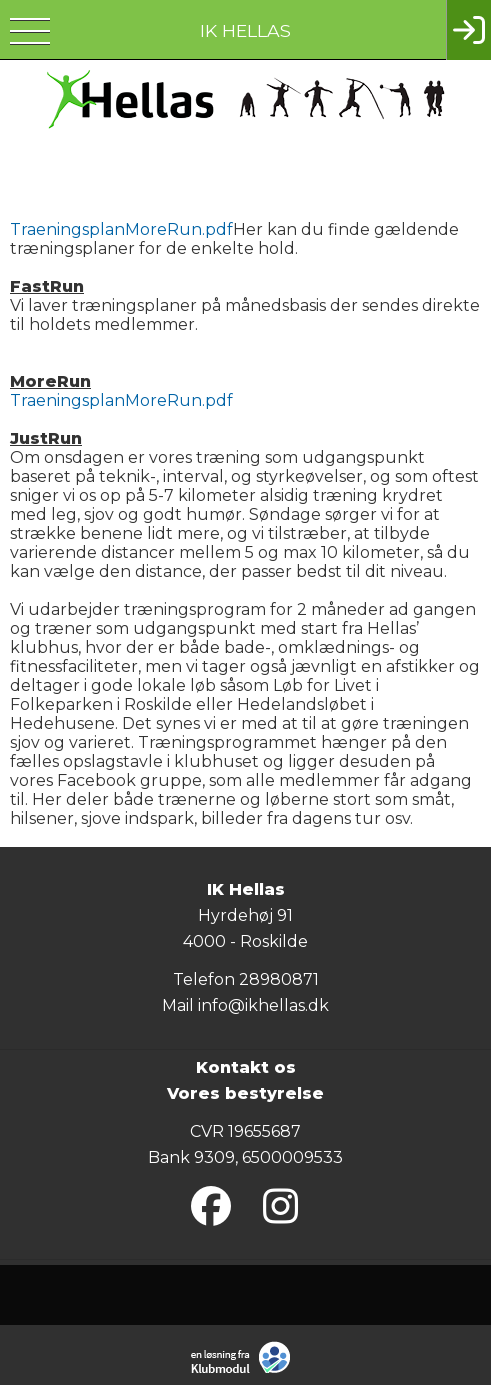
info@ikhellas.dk (263, 1005)
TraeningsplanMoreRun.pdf (121, 229)
